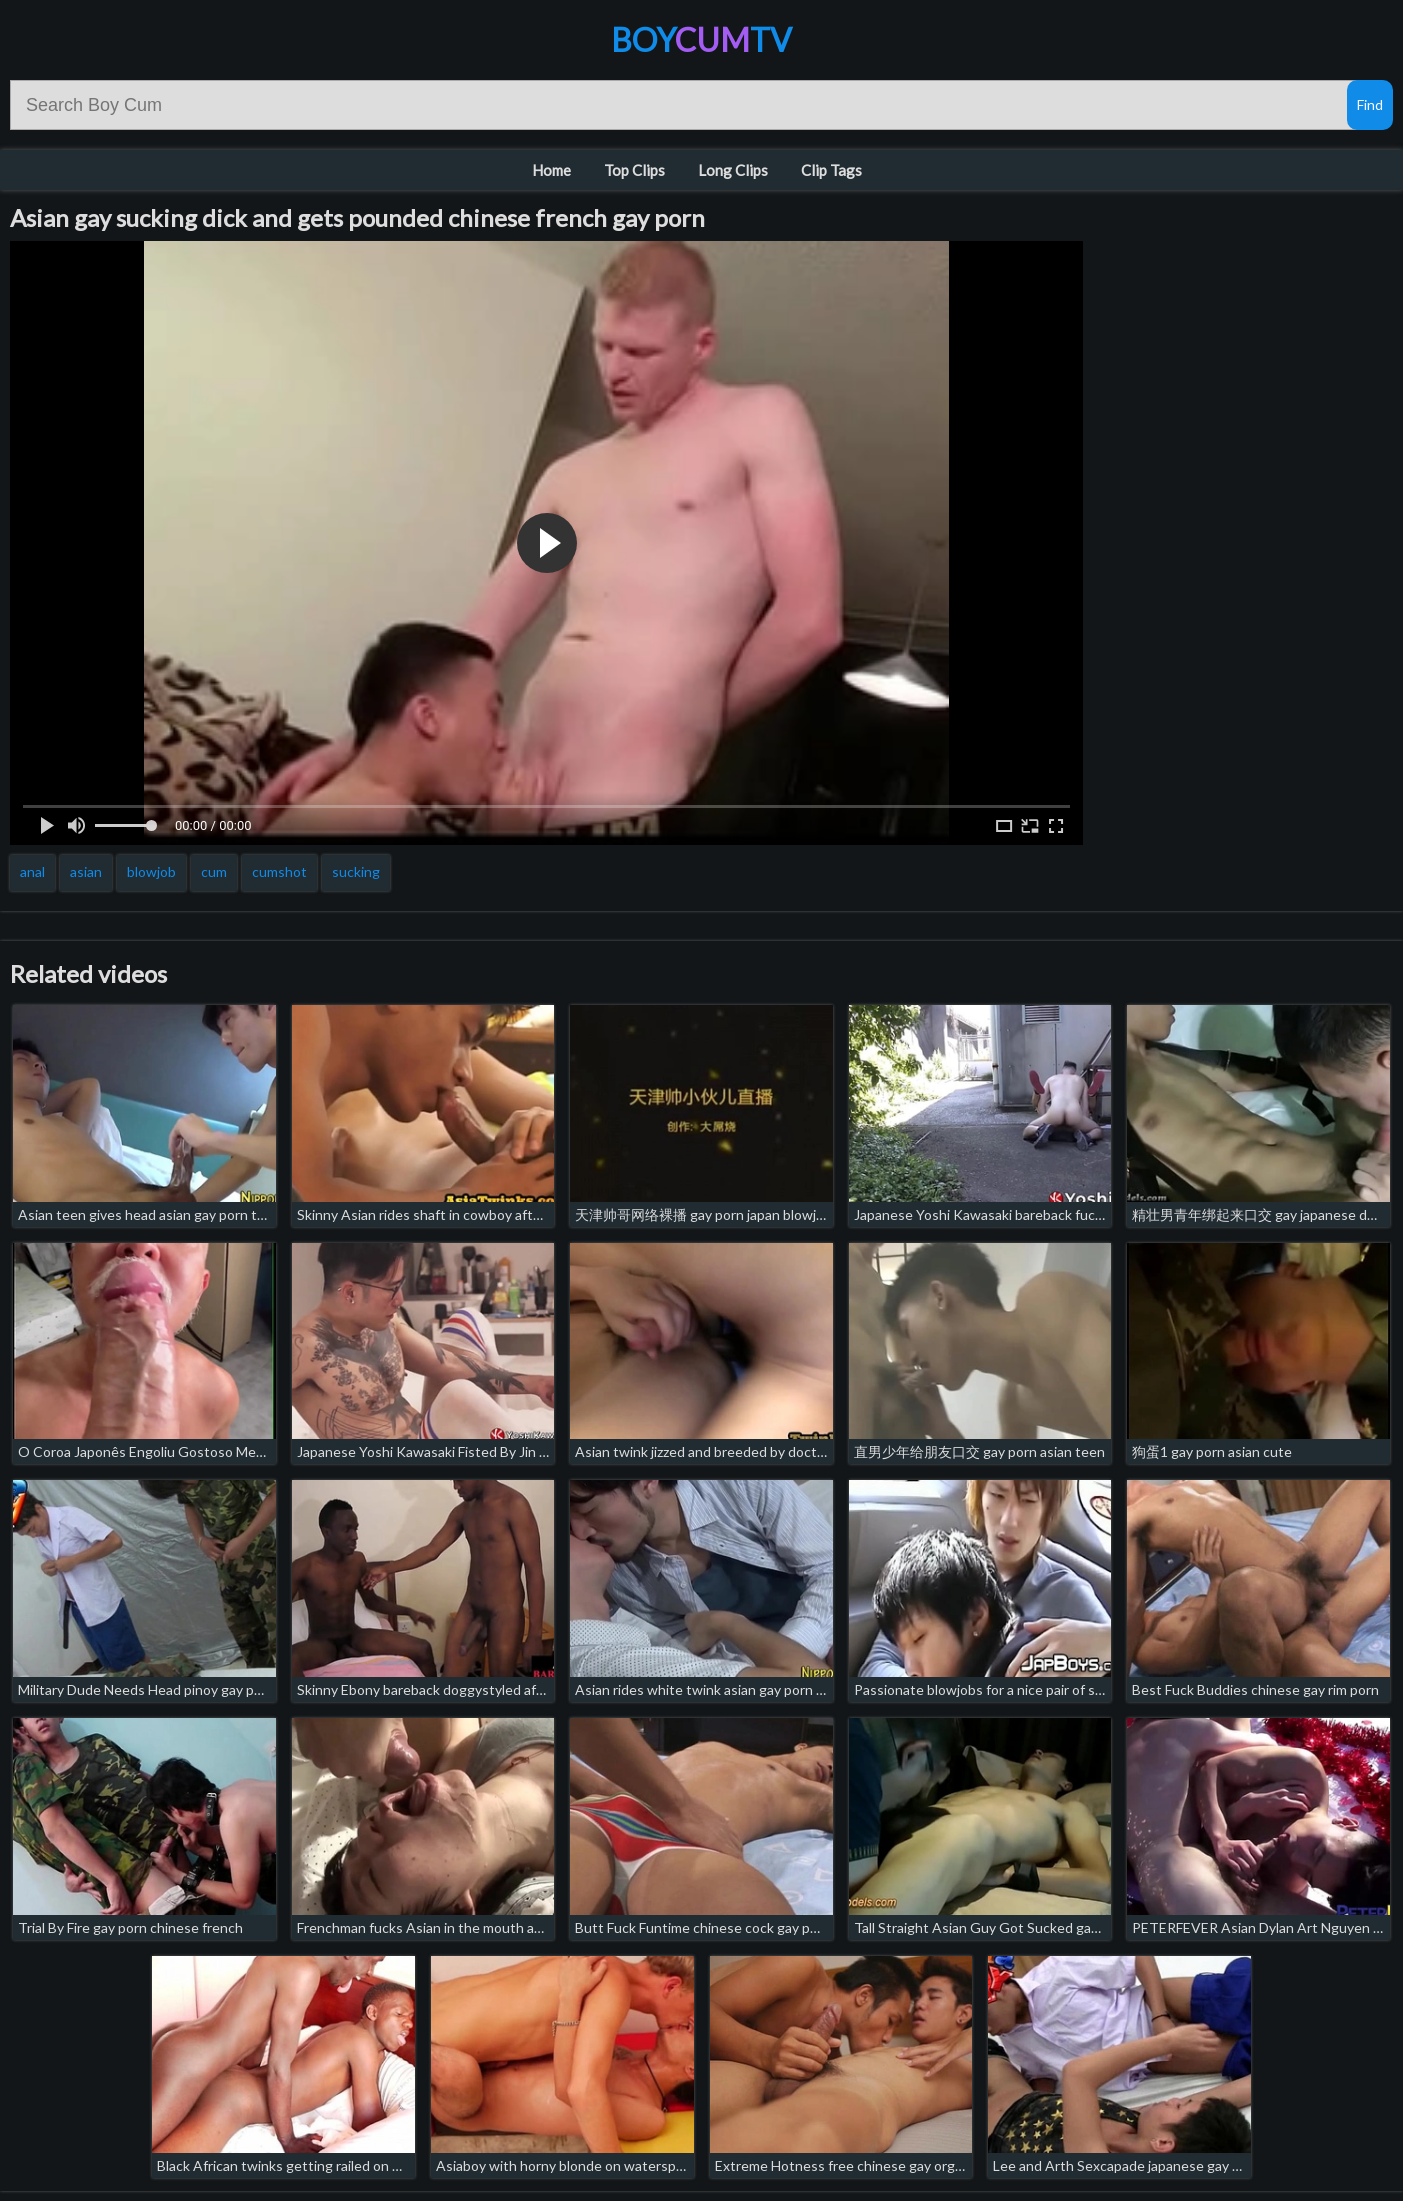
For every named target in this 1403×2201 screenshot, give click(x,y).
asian (86, 871)
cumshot (279, 871)
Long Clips (733, 170)
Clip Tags (831, 170)
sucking (356, 871)
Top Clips (634, 170)
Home (551, 170)
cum (214, 871)
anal (32, 871)
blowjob (151, 871)
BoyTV (701, 39)
